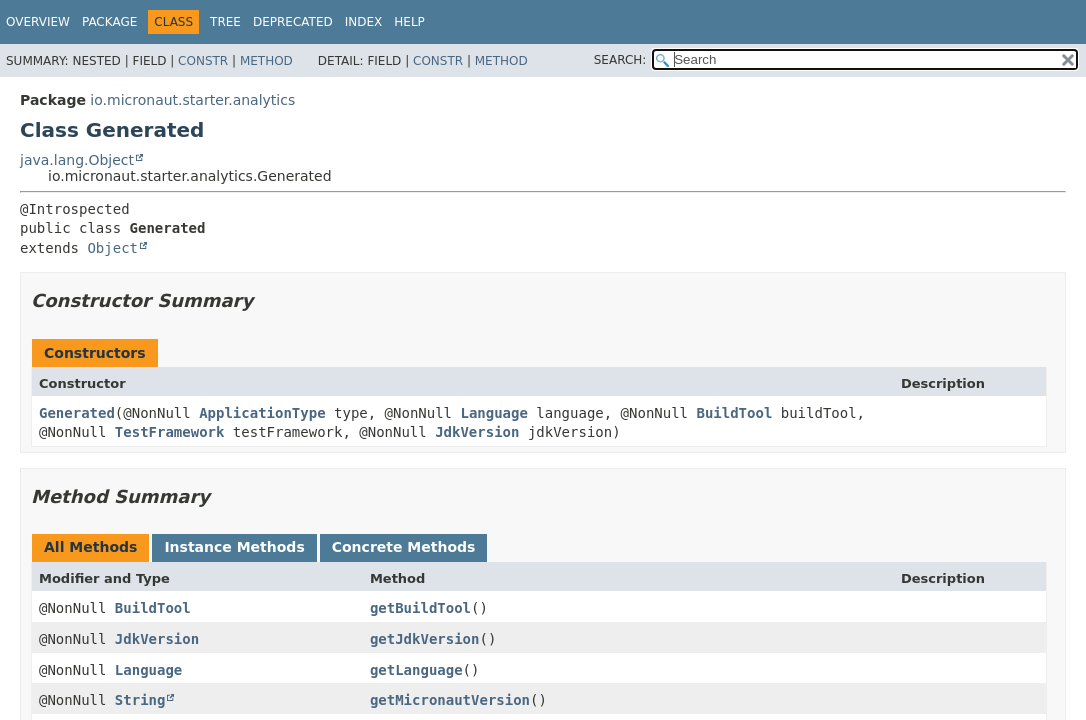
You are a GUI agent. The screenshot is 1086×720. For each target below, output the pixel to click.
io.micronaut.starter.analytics (192, 100)
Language (493, 413)
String (140, 700)
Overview (38, 22)
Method (266, 61)
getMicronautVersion (450, 700)
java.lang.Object (77, 160)
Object (112, 248)
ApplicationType (262, 413)
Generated (77, 413)
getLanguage (416, 670)
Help (409, 22)
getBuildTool (420, 608)
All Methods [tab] (90, 547)
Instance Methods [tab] (234, 547)
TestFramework (170, 432)
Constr (203, 61)
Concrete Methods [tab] (404, 547)
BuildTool (734, 413)
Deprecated (293, 22)
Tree (225, 22)
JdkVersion (477, 432)
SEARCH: (620, 60)
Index (364, 22)
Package (109, 22)
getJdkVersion (425, 639)
